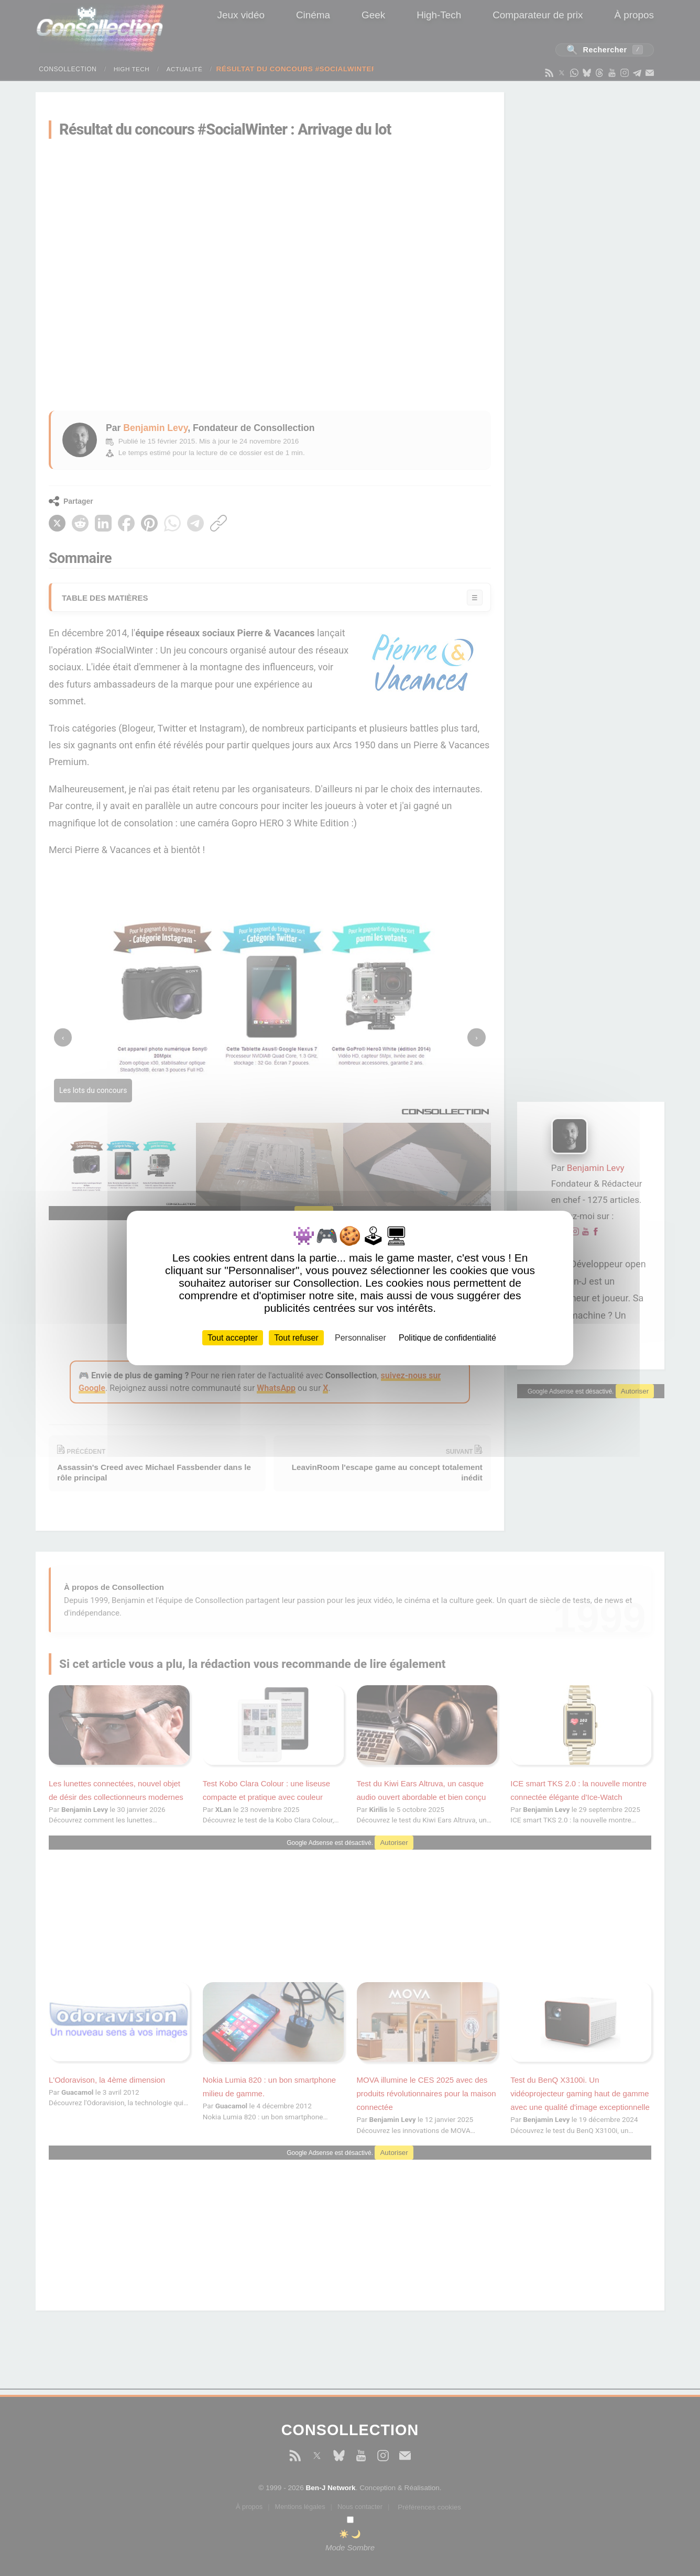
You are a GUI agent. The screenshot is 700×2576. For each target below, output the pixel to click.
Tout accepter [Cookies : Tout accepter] (232, 1337)
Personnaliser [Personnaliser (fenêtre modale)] (360, 1337)
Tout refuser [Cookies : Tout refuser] (296, 1337)
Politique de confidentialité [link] (447, 1337)
